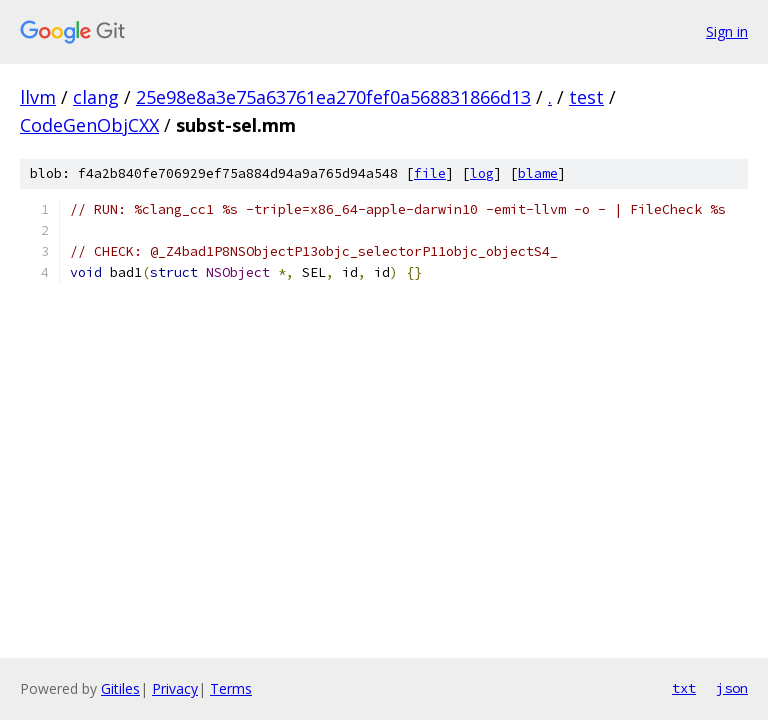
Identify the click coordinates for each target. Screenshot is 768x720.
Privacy (175, 688)
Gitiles (120, 688)
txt (684, 688)
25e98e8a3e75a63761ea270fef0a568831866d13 (333, 97)
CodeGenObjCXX (89, 125)
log (482, 173)
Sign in (727, 31)
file (430, 173)
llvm (38, 97)
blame (538, 173)
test (586, 97)
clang (96, 97)
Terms (231, 688)
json (732, 688)
